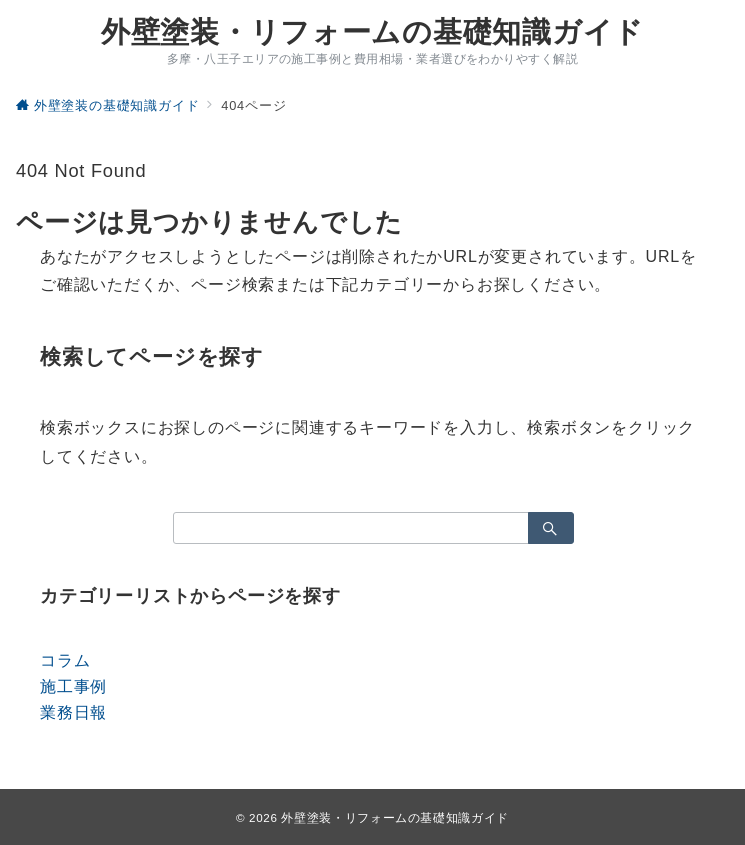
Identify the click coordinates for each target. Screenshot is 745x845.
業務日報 (73, 712)
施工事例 (73, 686)
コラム (65, 660)
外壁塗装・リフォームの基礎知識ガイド (372, 32)
